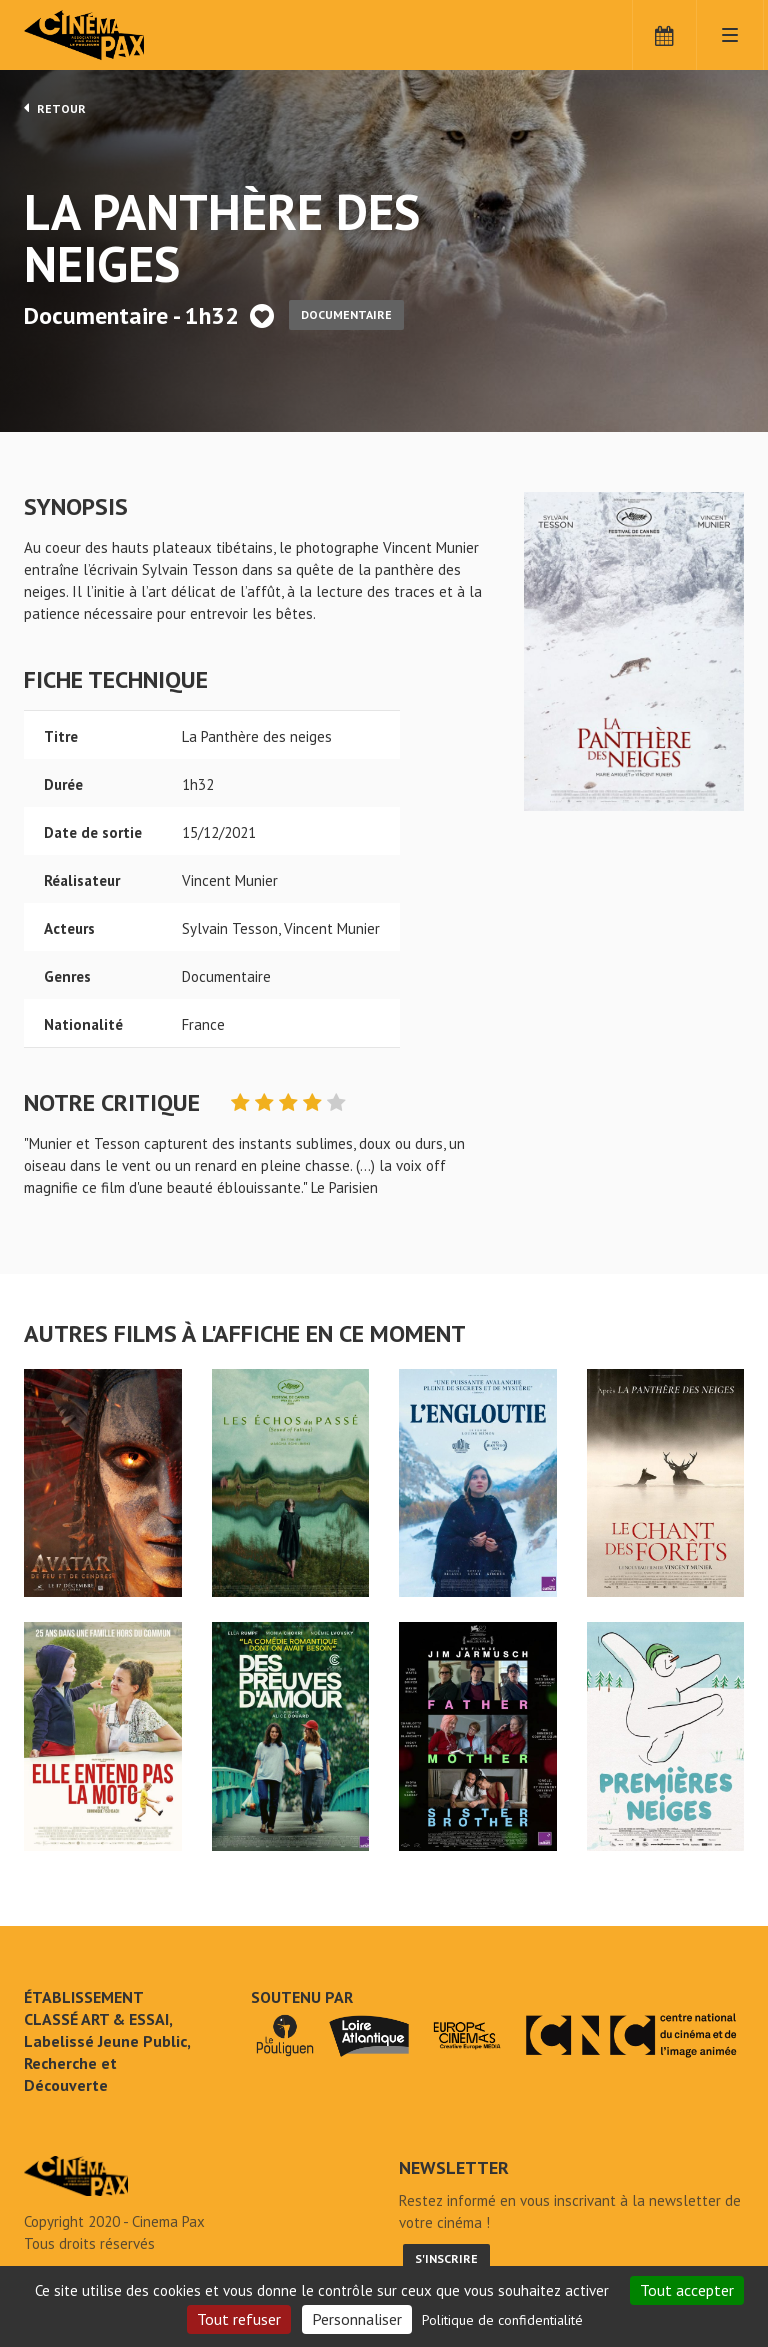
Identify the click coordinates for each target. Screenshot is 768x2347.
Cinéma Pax (114, 35)
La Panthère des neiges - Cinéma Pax (76, 2176)
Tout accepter (687, 2290)
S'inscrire (446, 2258)
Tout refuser (239, 2319)
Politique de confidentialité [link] (502, 2320)
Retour (55, 108)
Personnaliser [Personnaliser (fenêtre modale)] (357, 2319)
